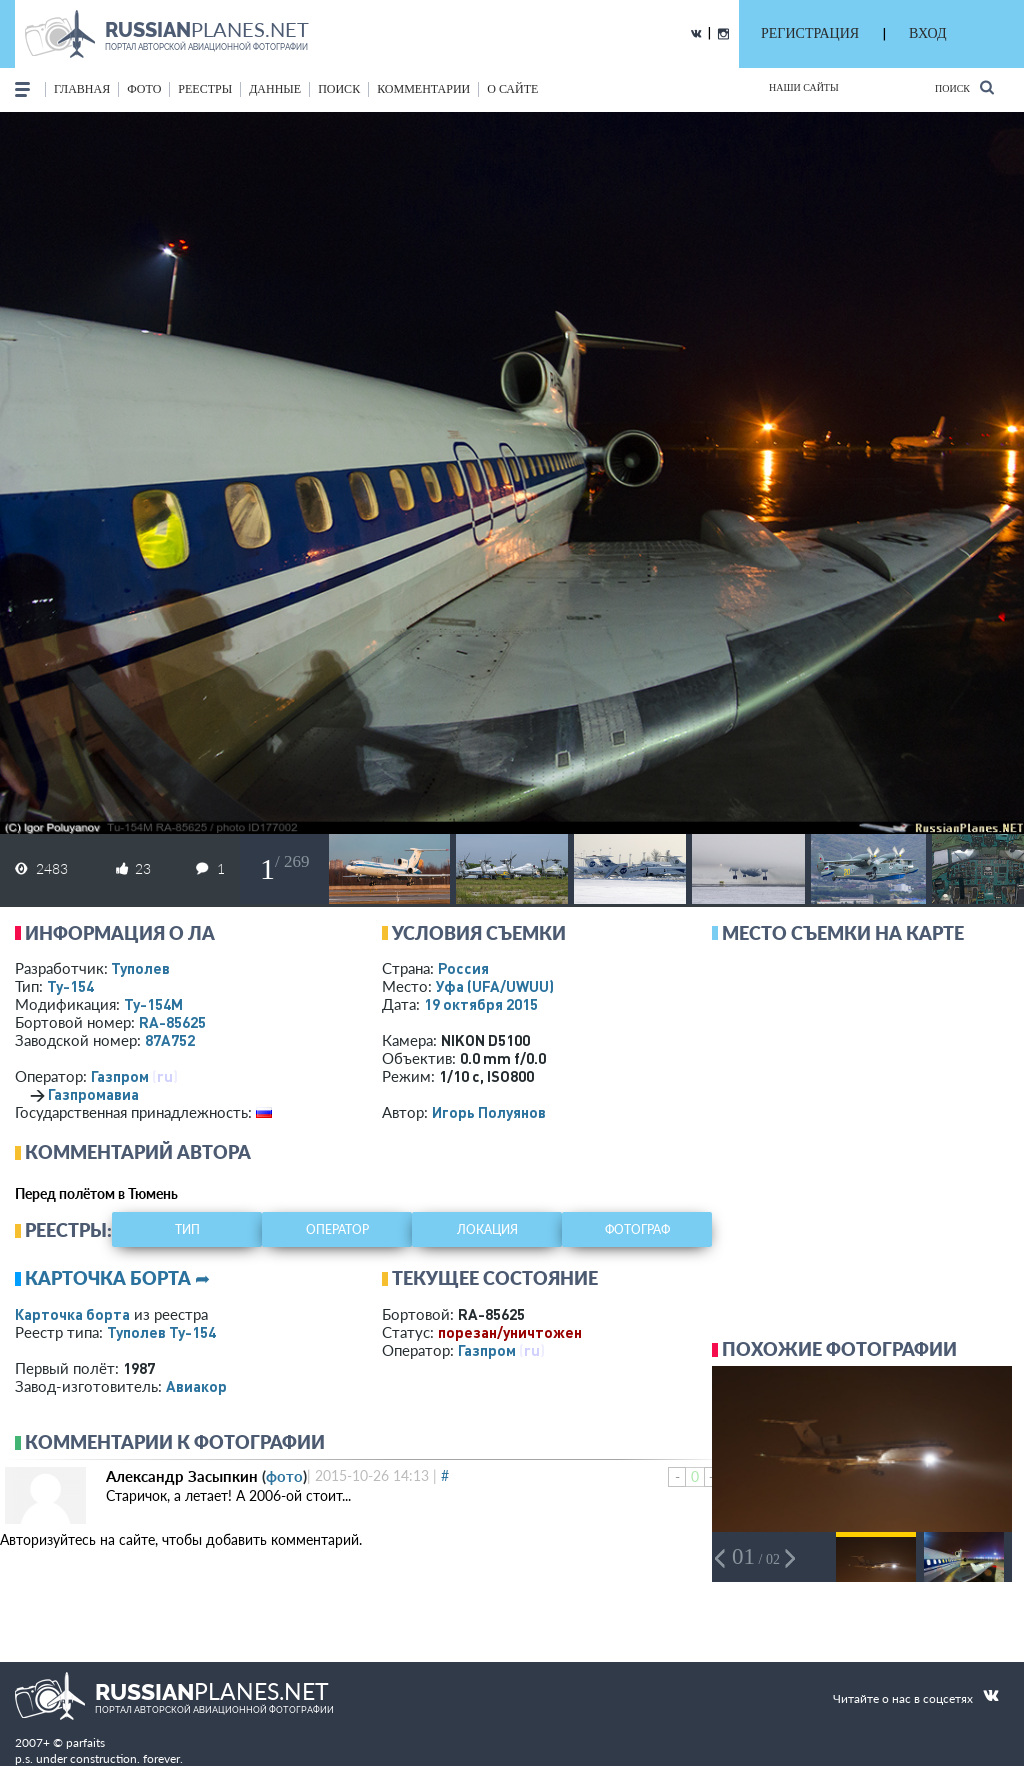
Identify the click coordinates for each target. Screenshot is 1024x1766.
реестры (205, 89)
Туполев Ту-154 (161, 1332)
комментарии (423, 89)
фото (144, 89)
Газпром (120, 1076)
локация (487, 1229)
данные (275, 89)
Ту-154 (70, 986)
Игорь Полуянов (489, 1112)
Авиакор (196, 1386)
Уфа (495, 986)
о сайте (512, 89)
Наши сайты (804, 87)
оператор (337, 1229)
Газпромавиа (93, 1094)
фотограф (637, 1229)
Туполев (140, 968)
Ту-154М (153, 1004)
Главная (82, 89)
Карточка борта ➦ (117, 1278)
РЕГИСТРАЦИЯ (810, 33)
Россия (463, 968)
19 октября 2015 (481, 1004)
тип (187, 1229)
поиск (339, 89)
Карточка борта (72, 1314)
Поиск (964, 87)
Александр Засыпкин (182, 1476)
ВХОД (927, 33)
